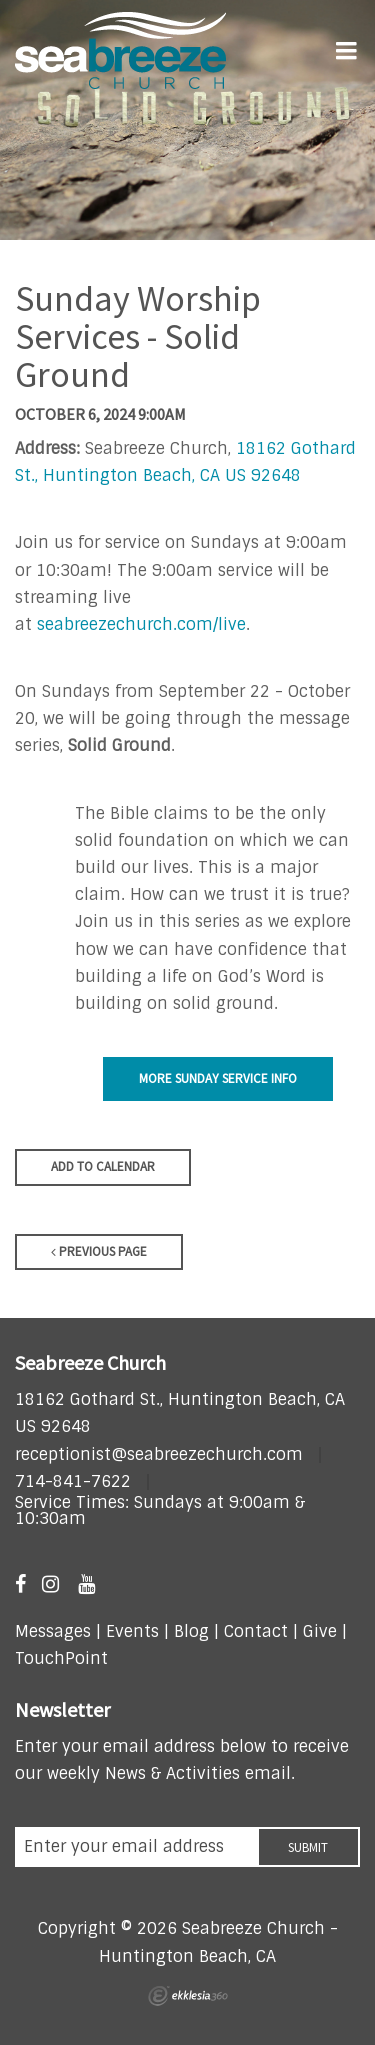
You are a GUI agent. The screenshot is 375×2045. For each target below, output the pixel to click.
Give (320, 1631)
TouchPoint (61, 1658)
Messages (53, 1631)
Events (132, 1631)
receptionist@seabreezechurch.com (159, 1454)
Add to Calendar (103, 1166)
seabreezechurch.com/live (141, 624)
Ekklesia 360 (188, 1996)
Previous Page (99, 1251)
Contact (253, 1631)
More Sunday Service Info (218, 1078)
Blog (191, 1631)
